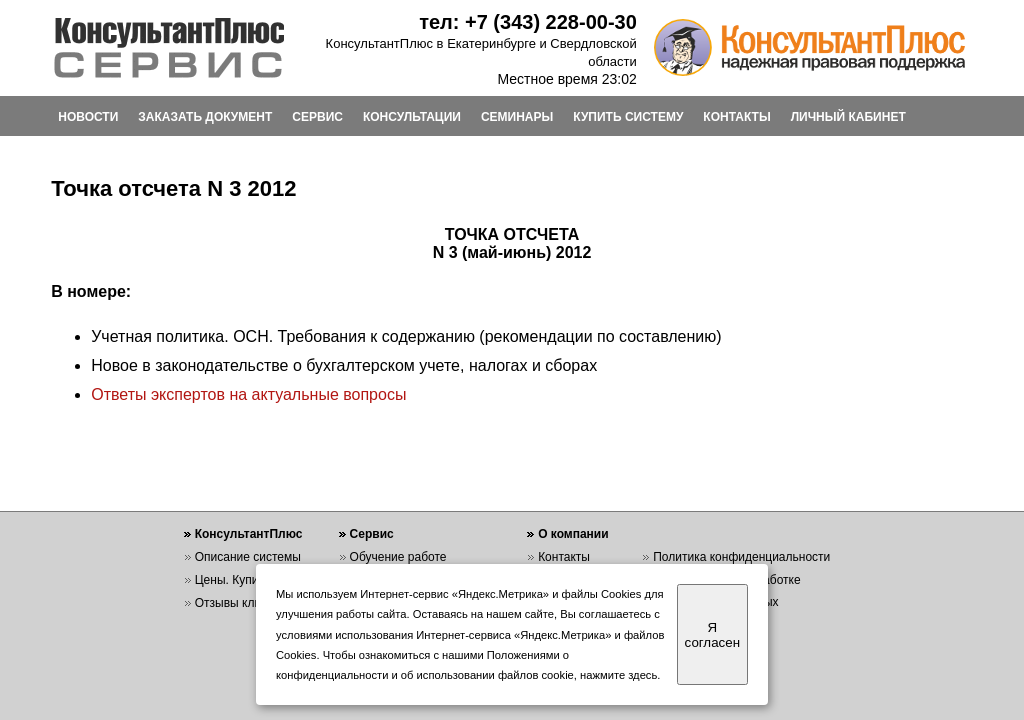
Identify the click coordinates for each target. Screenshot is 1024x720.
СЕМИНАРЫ (517, 117)
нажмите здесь (618, 675)
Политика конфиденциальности (741, 557)
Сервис (372, 534)
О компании (573, 534)
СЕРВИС (317, 117)
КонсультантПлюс (249, 534)
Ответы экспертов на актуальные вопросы (248, 394)
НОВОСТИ (88, 117)
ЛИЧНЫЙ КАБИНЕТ (848, 117)
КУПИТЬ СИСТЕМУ (628, 117)
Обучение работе (398, 557)
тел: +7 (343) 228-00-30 (528, 22)
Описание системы (248, 557)
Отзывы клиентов (244, 603)
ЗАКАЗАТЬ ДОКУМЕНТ (205, 117)
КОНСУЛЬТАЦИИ (412, 117)
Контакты (564, 557)
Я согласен (712, 635)
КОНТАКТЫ (736, 117)
